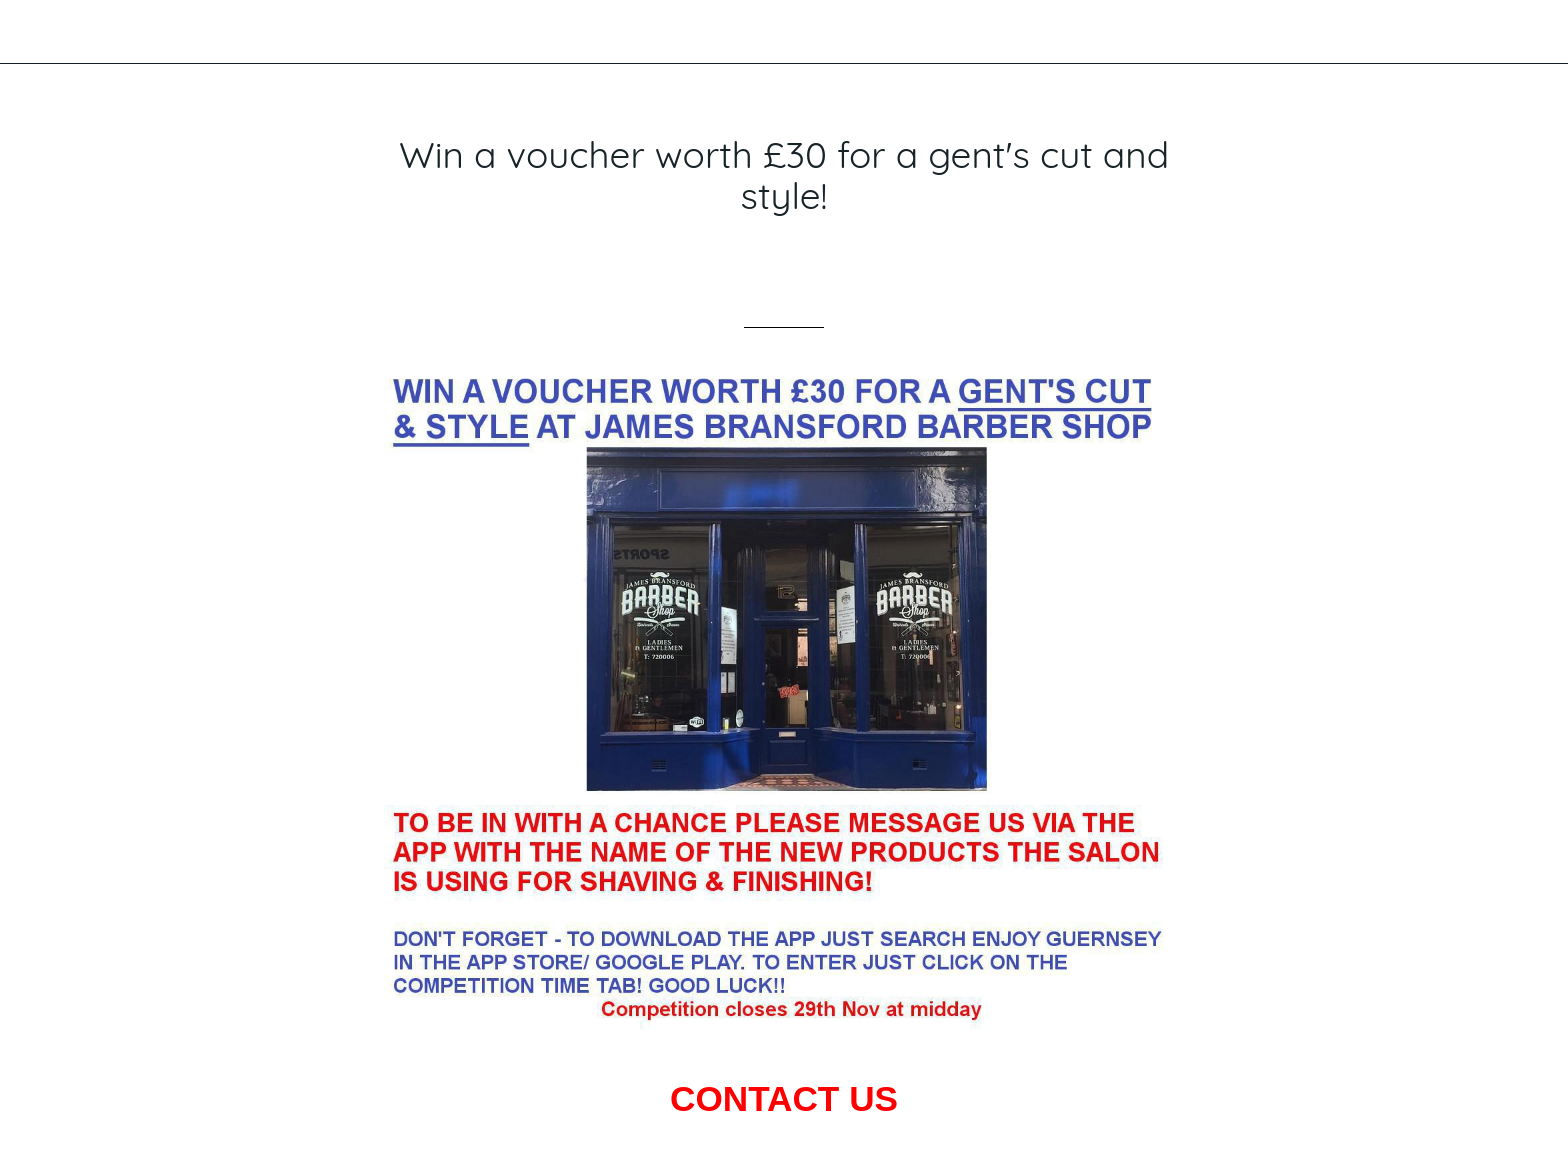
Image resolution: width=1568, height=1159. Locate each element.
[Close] (40, 32)
